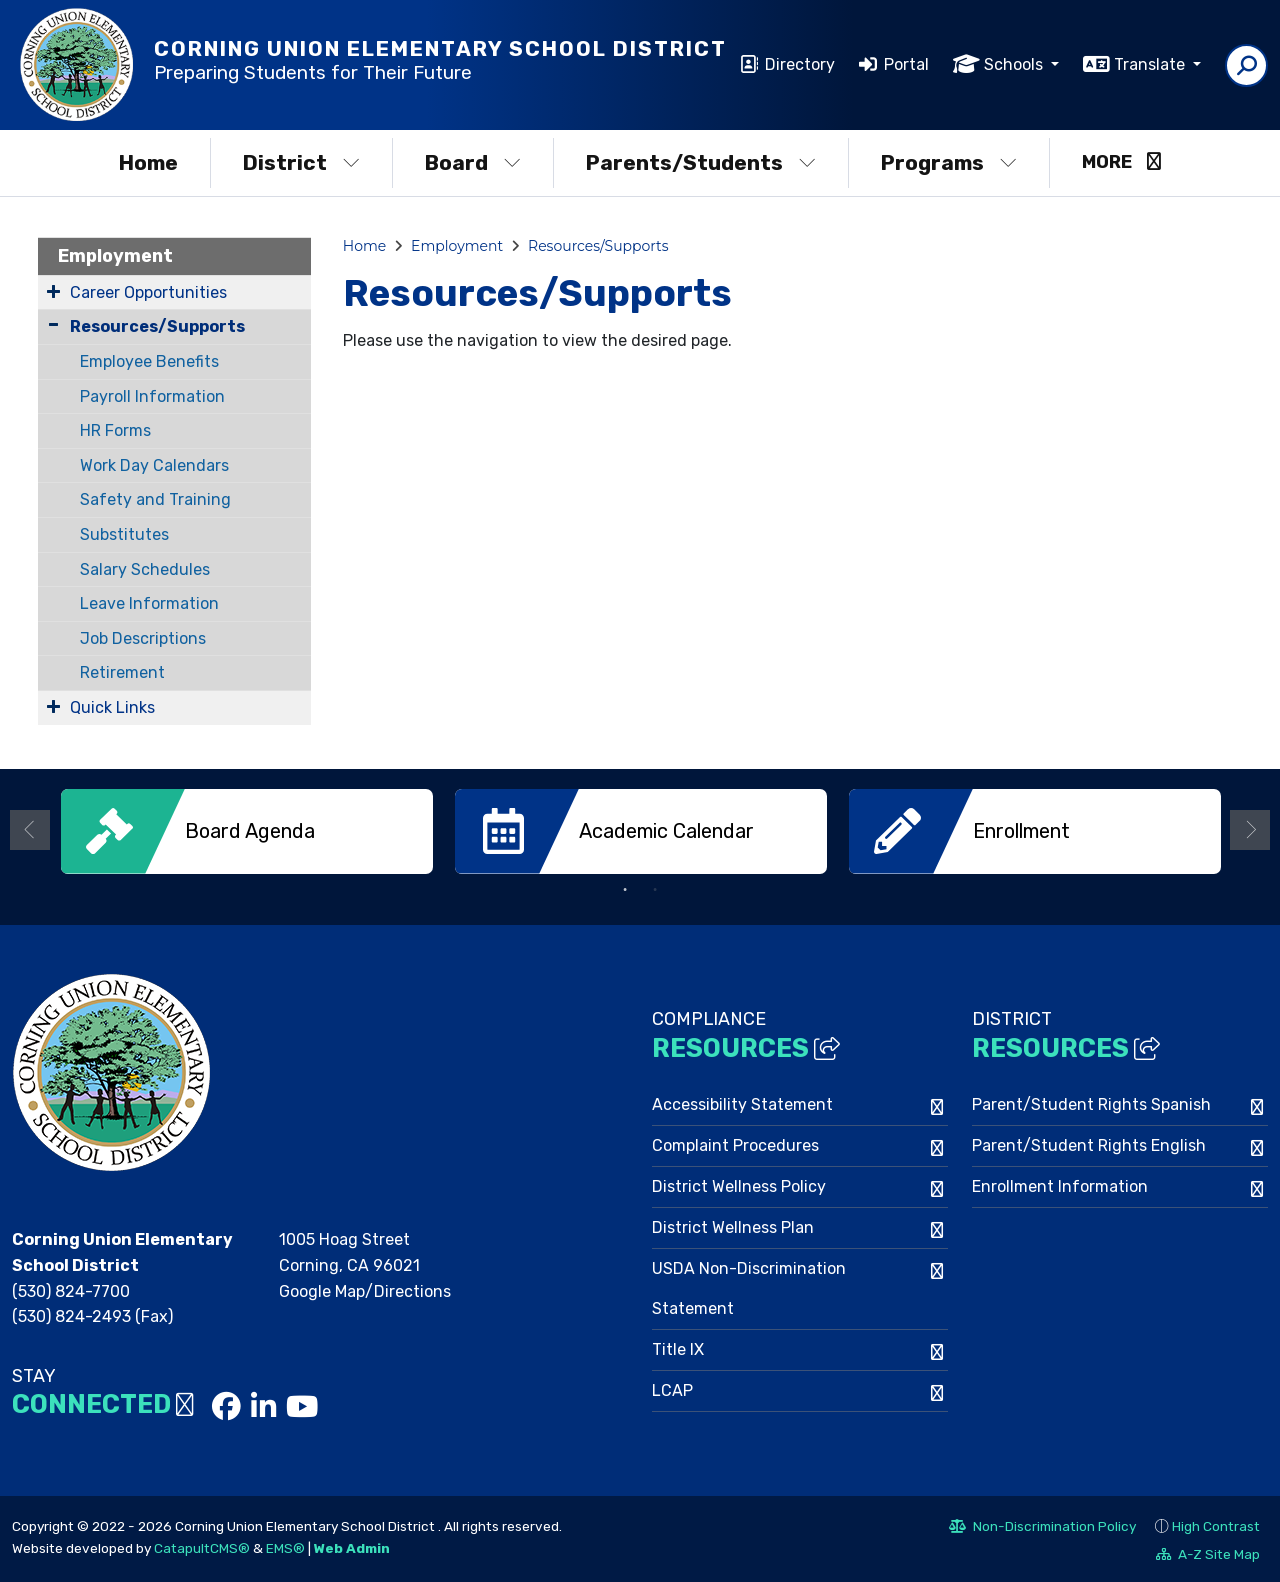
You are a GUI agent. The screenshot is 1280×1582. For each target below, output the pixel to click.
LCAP (672, 1389)
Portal (906, 64)
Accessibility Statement (742, 1103)
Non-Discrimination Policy (1042, 1527)
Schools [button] (1015, 64)
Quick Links (112, 707)
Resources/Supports (157, 326)
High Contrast (1216, 1524)
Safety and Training (155, 499)
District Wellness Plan (733, 1226)
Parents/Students (701, 162)
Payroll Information (152, 396)
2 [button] (655, 889)
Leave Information (149, 603)
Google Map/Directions (365, 1289)
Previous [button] (30, 829)
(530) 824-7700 (71, 1289)
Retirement (122, 672)
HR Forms (115, 430)
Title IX (678, 1348)
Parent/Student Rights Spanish (1091, 1103)
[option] (247, 831)
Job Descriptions (143, 638)
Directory (800, 64)
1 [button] (625, 889)
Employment (115, 256)
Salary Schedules (145, 569)
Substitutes (124, 534)
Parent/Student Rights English (1089, 1144)
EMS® (285, 1546)
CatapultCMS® (202, 1546)
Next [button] (1250, 829)
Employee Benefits (149, 361)
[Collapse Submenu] (53, 324)
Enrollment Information (1060, 1185)
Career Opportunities (148, 292)
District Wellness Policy (739, 1185)
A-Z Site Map (1208, 1555)
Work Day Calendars (154, 465)
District (301, 162)
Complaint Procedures (735, 1144)
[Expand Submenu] (53, 291)
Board (473, 162)
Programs (949, 162)
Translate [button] (1151, 64)
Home (148, 162)
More (1121, 162)
